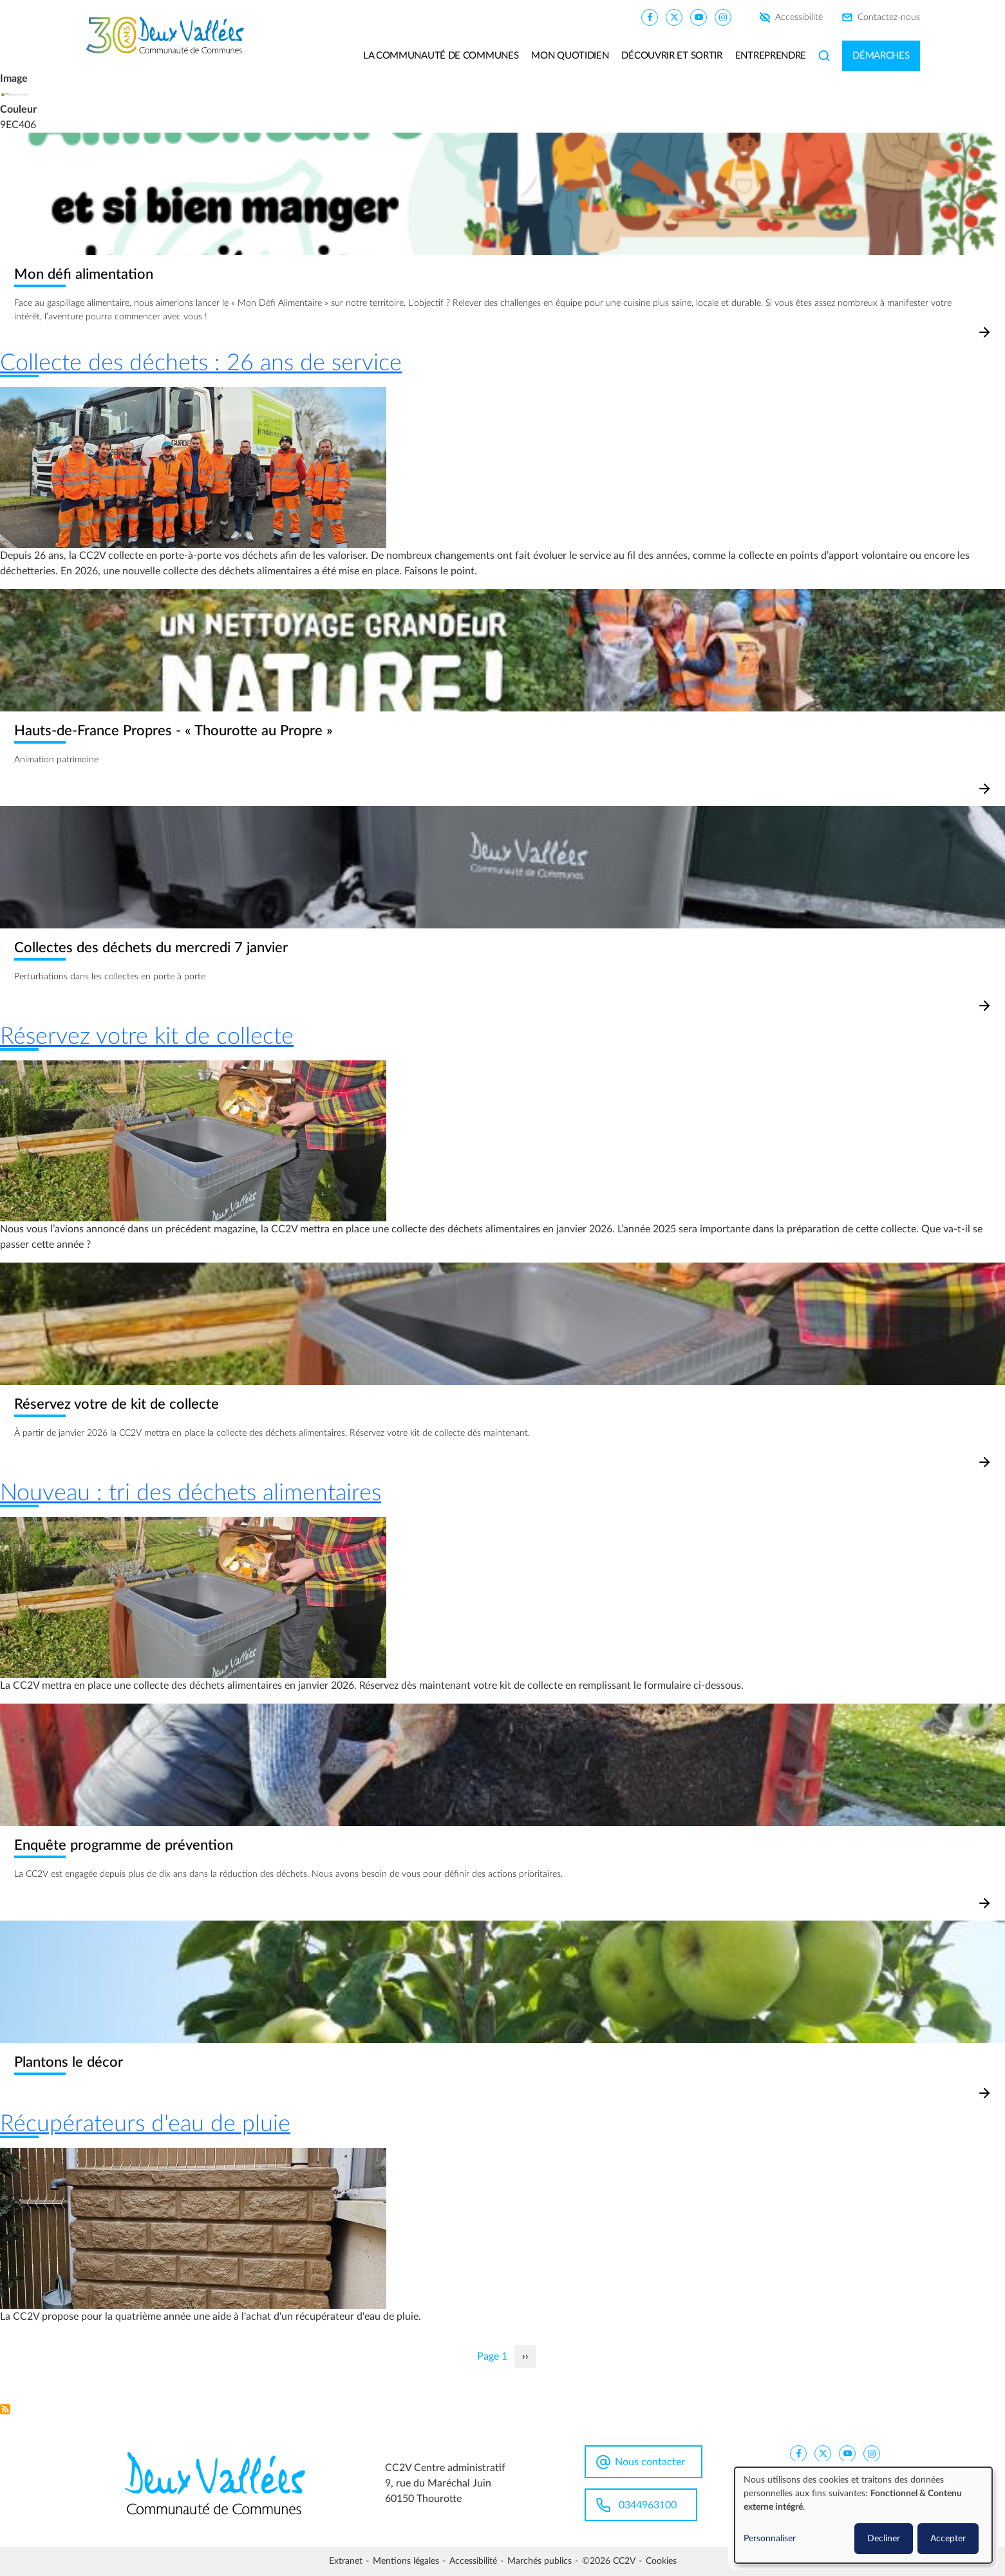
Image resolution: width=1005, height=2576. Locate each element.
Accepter (948, 2538)
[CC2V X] (674, 17)
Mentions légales (406, 2561)
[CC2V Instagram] (723, 17)
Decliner (883, 2538)
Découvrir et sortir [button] (671, 56)
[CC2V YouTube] (698, 17)
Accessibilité (799, 17)
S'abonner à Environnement (5, 2409)
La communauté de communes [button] (441, 56)
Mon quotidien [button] (569, 56)
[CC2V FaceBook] (649, 17)
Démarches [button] (880, 56)
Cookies (661, 2561)
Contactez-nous (889, 17)
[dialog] (863, 2515)
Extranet (345, 2561)
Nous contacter (650, 2462)
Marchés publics (539, 2561)
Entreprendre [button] (770, 56)
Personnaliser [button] (770, 2538)
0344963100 (648, 2505)
